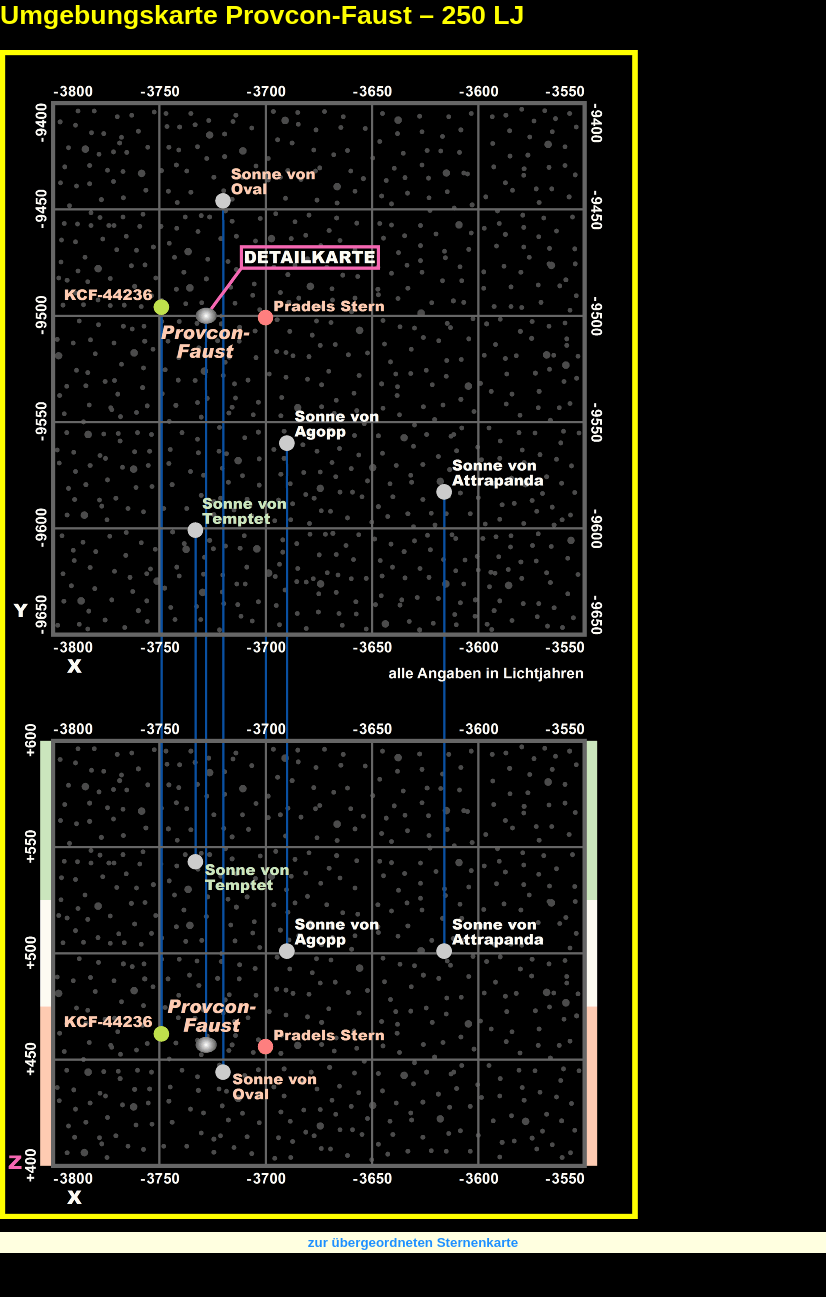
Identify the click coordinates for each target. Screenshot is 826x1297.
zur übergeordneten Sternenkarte (413, 1242)
